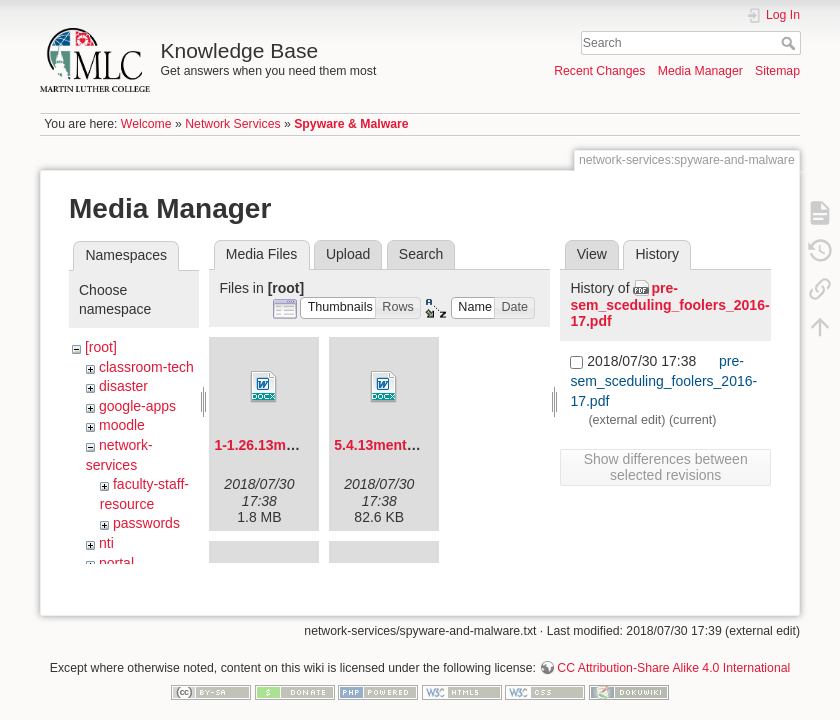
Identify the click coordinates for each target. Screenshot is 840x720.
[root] (101, 347)
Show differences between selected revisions (666, 467)
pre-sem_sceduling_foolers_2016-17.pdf (669, 305)
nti (106, 543)
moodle (122, 425)
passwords (146, 523)
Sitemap (777, 71)
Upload (348, 254)
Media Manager (700, 71)
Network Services (232, 124)
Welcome (146, 124)
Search (790, 43)
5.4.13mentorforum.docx (415, 445)
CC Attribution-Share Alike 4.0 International (673, 654)
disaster (123, 386)
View (592, 254)
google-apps (137, 406)
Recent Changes (599, 71)
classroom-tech (146, 367)
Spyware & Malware (351, 124)
